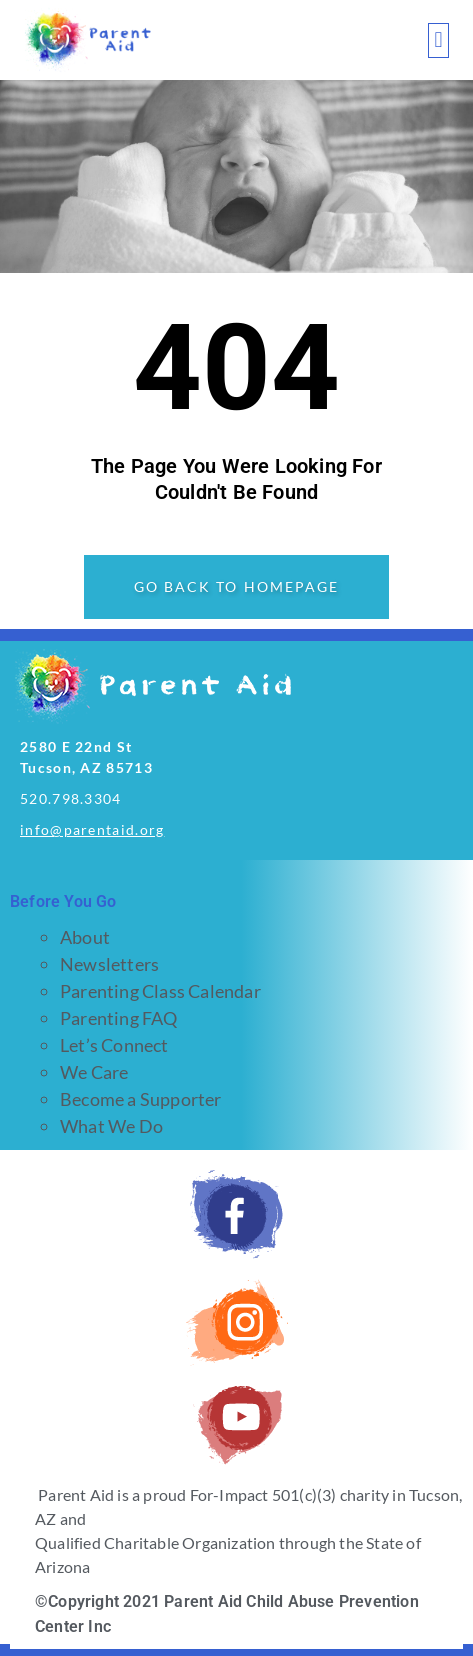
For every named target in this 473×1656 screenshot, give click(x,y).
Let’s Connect (114, 1045)
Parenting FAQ (119, 1018)
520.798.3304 (71, 798)
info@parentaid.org (92, 829)
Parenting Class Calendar (160, 991)
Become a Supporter (141, 1099)
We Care (94, 1072)
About (85, 937)
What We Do (111, 1126)
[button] (438, 40)
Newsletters (109, 964)
